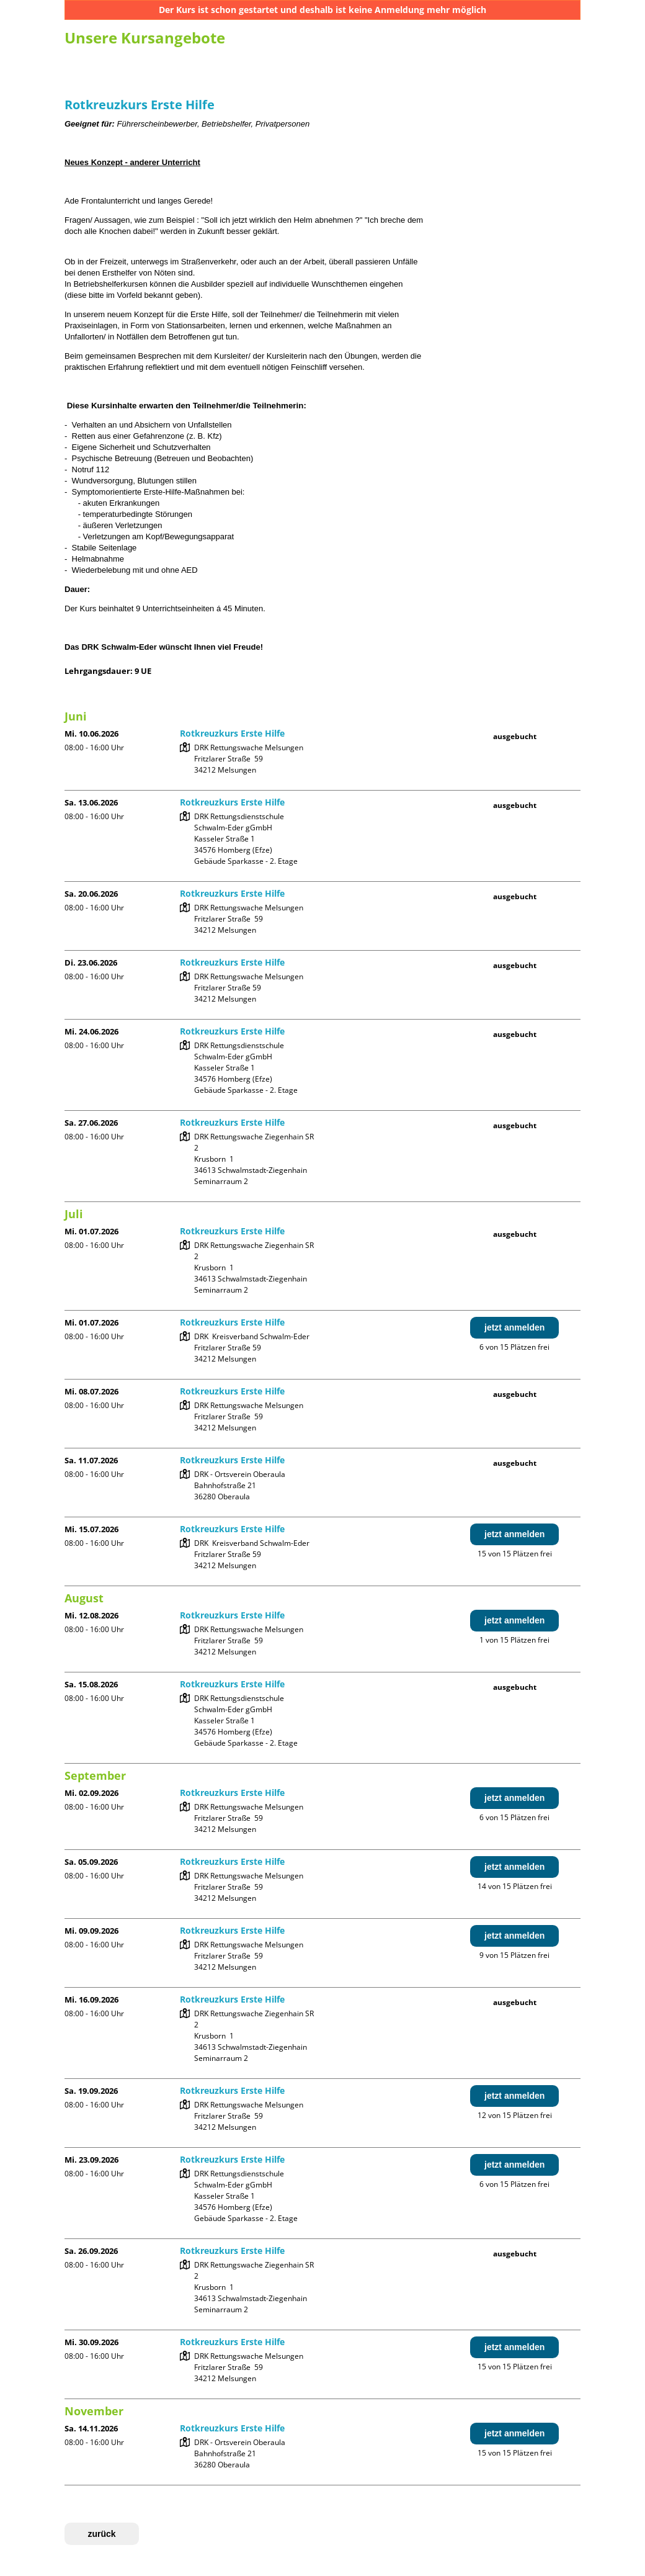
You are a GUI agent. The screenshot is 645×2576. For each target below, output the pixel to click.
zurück (101, 2534)
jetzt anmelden (514, 1327)
